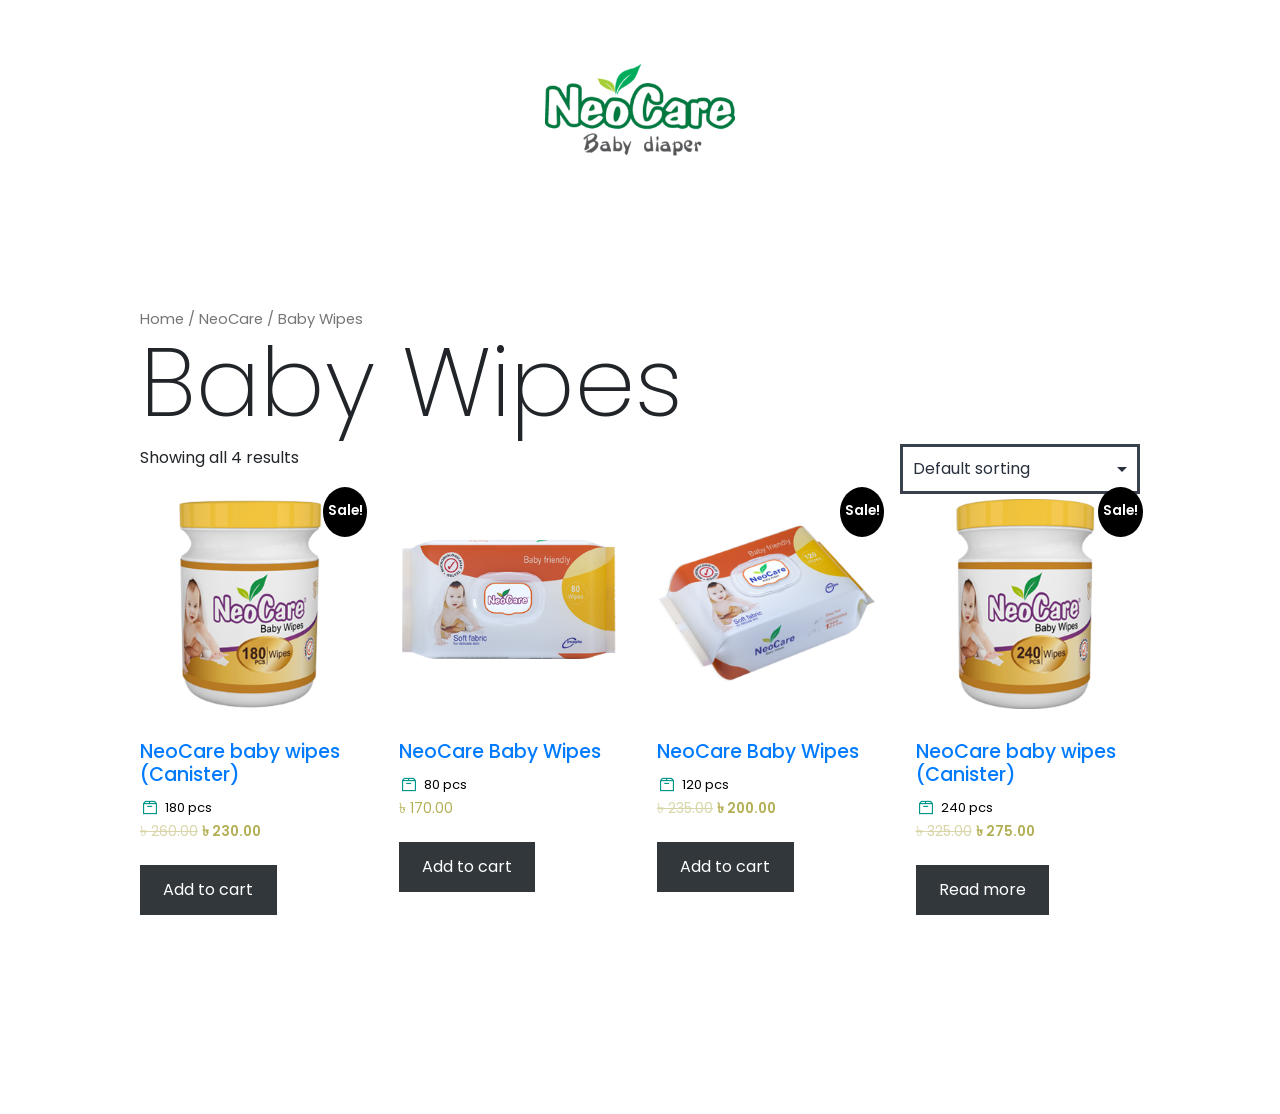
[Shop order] (1020, 469)
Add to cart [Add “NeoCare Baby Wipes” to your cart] (467, 866)
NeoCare (231, 319)
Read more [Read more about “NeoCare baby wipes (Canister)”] (982, 889)
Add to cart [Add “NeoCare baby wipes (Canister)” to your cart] (208, 889)
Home (162, 319)
